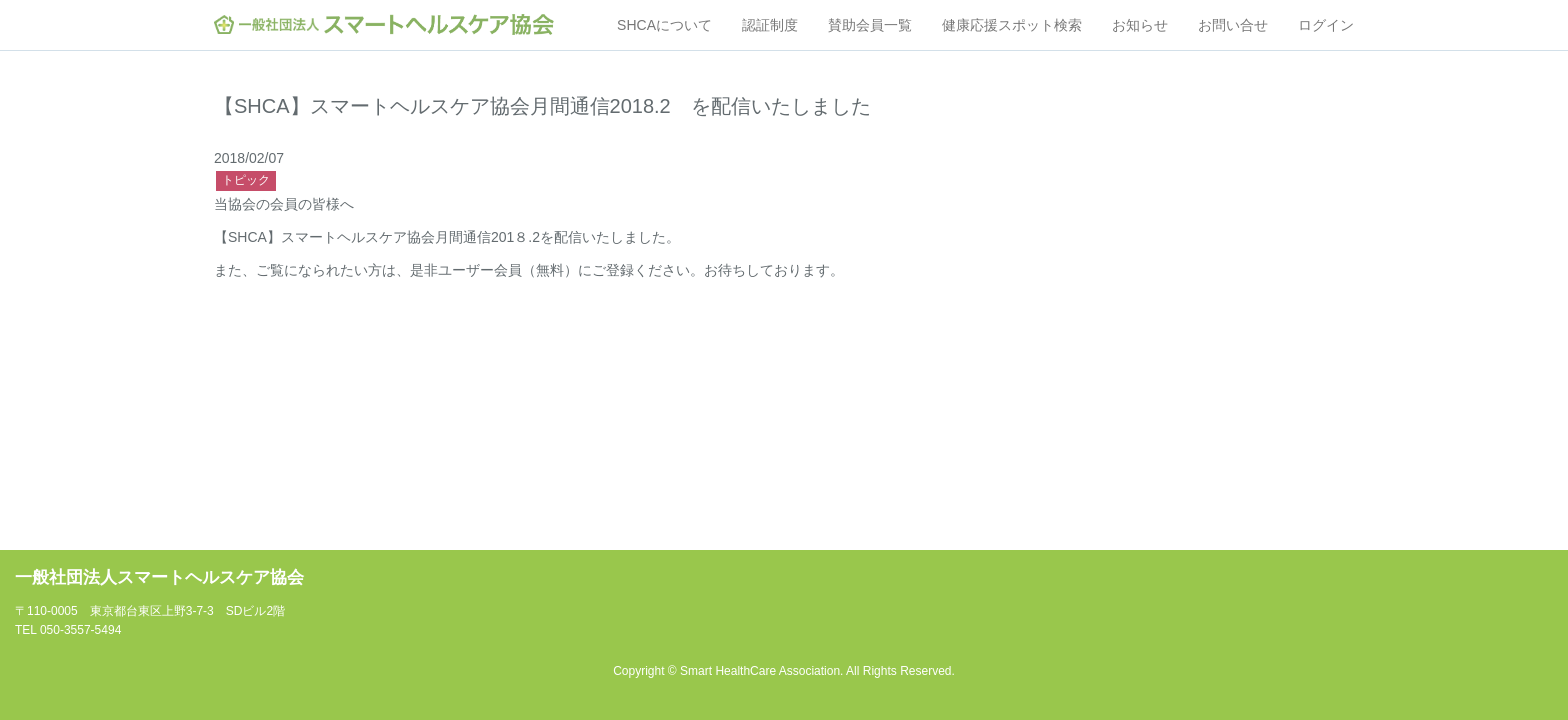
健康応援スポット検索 (1012, 25)
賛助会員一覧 (870, 25)
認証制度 (770, 25)
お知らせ (1140, 25)
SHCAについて (664, 25)
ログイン (1326, 25)
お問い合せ (1233, 25)
